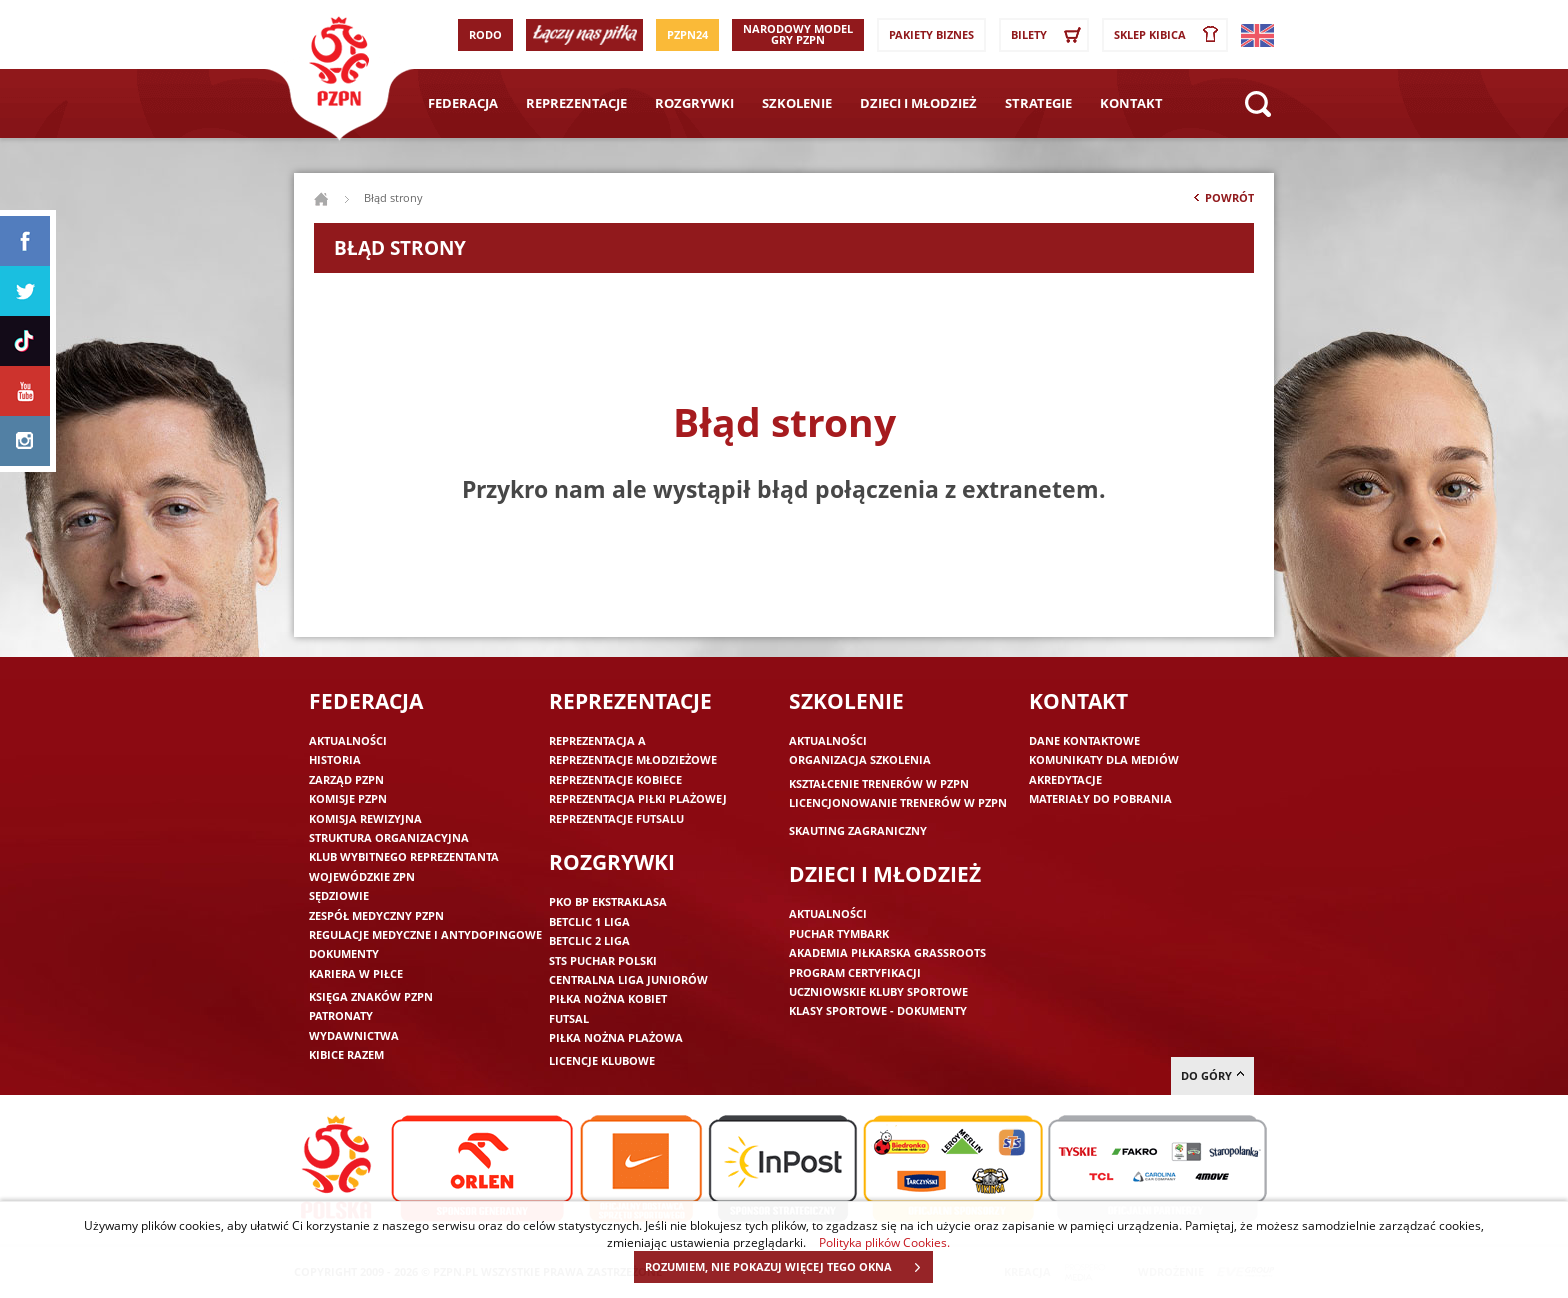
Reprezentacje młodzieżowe (633, 759)
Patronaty (341, 1015)
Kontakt (1131, 103)
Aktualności (348, 740)
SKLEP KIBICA (1170, 35)
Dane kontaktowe (1084, 740)
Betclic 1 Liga (589, 921)
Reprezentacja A (597, 740)
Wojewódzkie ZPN (362, 876)
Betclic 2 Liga (589, 940)
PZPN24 (687, 34)
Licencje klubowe (602, 1060)
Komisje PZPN (348, 798)
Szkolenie (797, 103)
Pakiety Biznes (931, 34)
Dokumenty (344, 953)
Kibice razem (346, 1054)
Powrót (1222, 202)
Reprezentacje (576, 103)
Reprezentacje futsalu (616, 818)
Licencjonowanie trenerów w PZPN (898, 802)
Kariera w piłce (356, 973)
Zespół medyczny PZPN (376, 915)
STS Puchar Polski (603, 960)
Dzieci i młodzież (918, 103)
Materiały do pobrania (1100, 798)
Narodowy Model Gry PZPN (798, 34)
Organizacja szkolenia (860, 759)
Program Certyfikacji (855, 972)
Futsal (569, 1018)
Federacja (463, 103)
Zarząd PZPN (346, 779)
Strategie (1038, 103)
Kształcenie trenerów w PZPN (879, 783)
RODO (485, 34)
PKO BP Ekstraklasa (608, 901)
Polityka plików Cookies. (884, 1242)
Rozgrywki (694, 103)
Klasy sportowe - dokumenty (878, 1010)
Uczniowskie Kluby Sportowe (878, 991)
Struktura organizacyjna (389, 837)
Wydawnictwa (354, 1035)
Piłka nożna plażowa (616, 1037)
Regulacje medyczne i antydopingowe (425, 934)
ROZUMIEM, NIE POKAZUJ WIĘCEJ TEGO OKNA (788, 1267)
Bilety (1049, 35)
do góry (1212, 1075)
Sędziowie (339, 895)
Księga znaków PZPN (371, 996)
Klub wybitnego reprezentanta (404, 856)
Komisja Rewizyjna (365, 818)
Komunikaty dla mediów (1104, 759)
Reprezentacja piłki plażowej (638, 798)
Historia (335, 759)
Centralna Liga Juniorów (628, 979)
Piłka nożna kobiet (608, 998)
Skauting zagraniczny (858, 830)
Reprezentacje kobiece (615, 779)
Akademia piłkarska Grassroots (887, 952)
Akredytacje (1065, 779)
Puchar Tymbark (839, 933)
